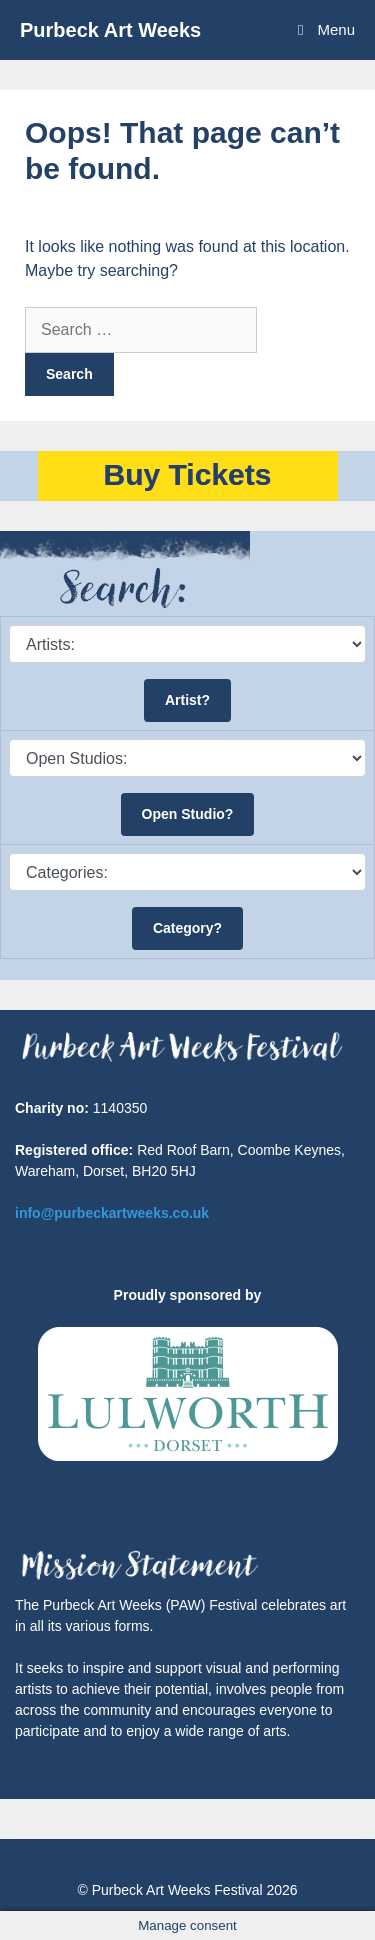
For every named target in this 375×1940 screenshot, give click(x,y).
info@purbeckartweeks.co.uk (112, 1213)
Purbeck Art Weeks (110, 30)
